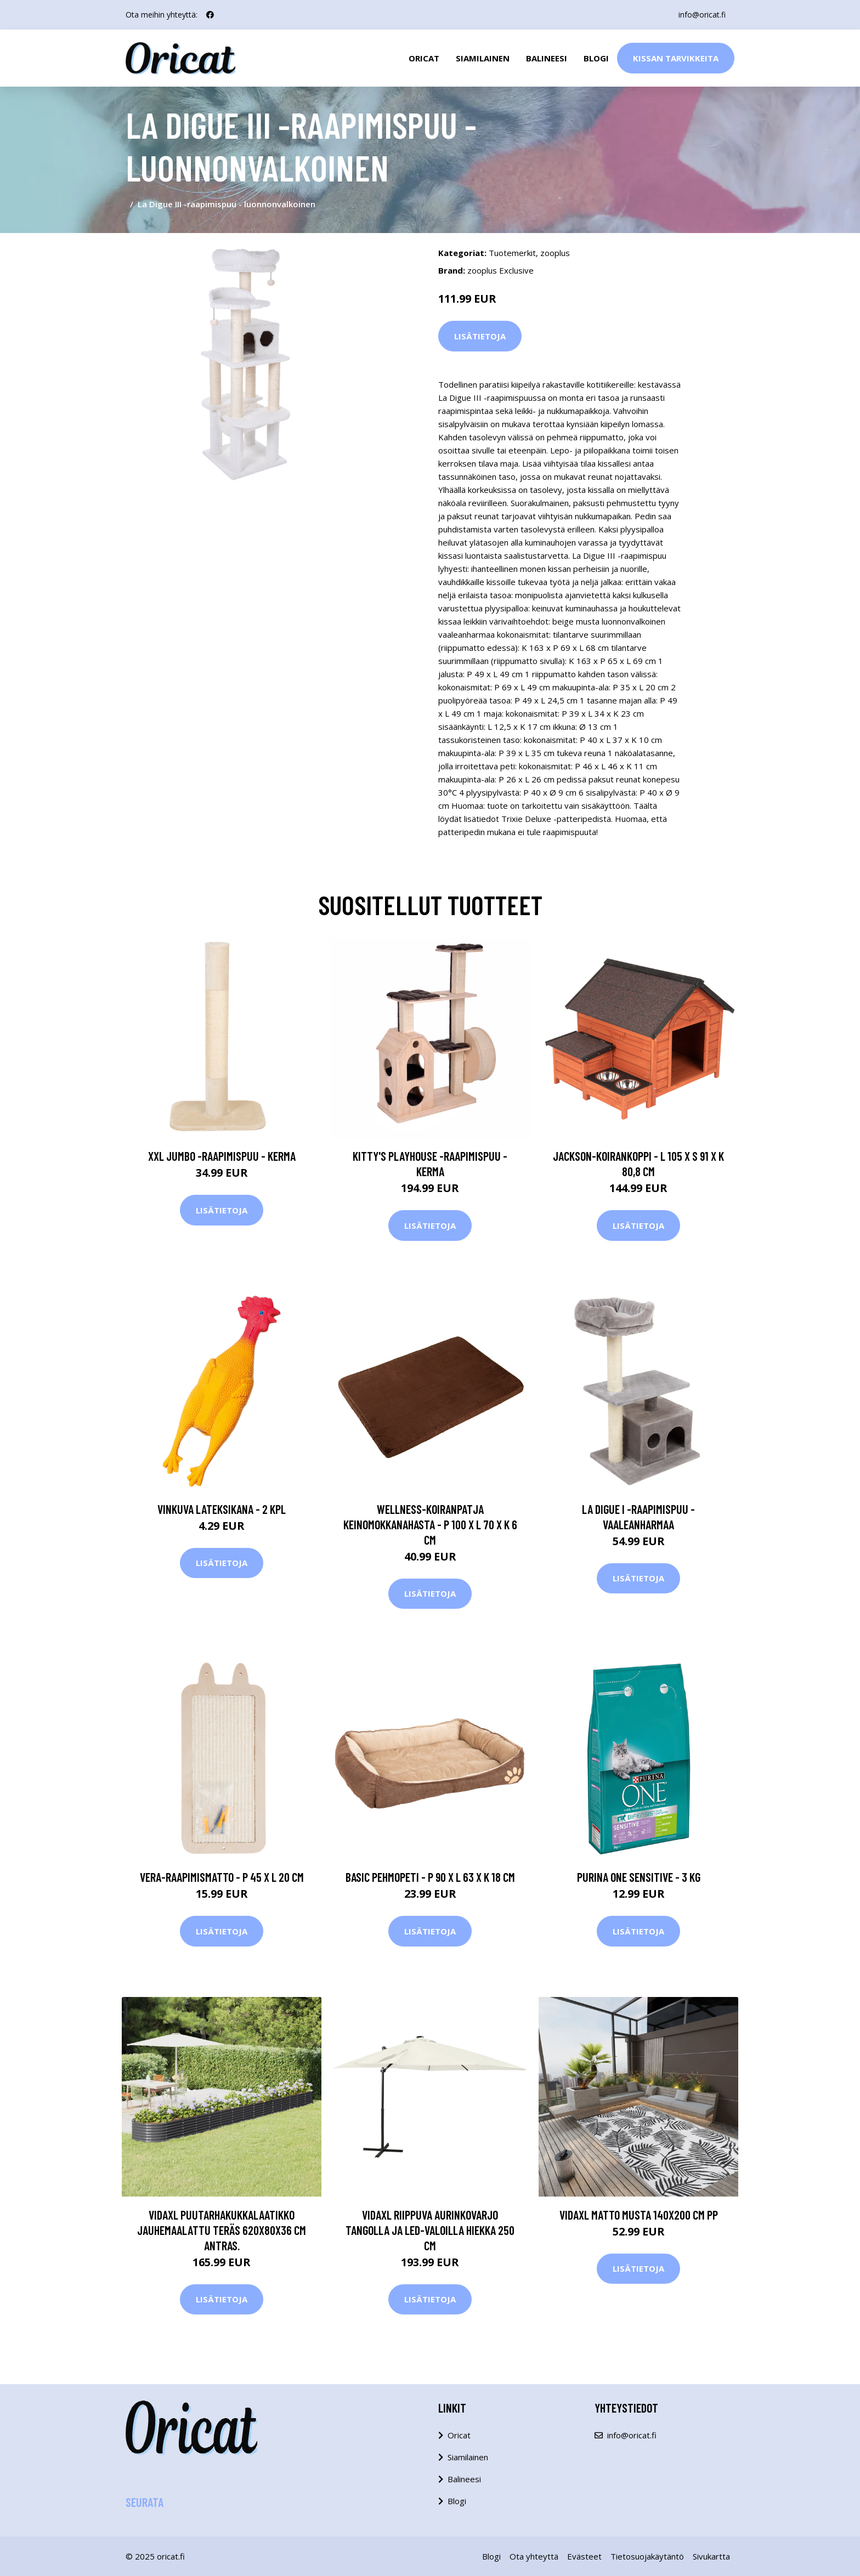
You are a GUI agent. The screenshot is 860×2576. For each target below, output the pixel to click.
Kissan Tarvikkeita (675, 58)
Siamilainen (483, 58)
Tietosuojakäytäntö (647, 2556)
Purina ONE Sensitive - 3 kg (638, 1877)
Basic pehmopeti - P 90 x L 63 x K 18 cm (430, 1877)
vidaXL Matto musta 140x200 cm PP (638, 2215)
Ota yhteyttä (534, 2556)
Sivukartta (711, 2556)
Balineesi (546, 58)
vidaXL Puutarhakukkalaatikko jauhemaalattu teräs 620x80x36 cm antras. (221, 2230)
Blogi (596, 58)
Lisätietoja (480, 336)
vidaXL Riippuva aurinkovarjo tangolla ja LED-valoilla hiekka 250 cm (430, 2230)
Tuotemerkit (512, 252)
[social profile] (210, 14)
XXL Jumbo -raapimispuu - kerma (222, 1156)
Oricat (424, 58)
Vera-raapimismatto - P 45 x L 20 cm (222, 1877)
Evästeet (584, 2556)
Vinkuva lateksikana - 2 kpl (221, 1509)
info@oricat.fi (702, 14)
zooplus (555, 252)
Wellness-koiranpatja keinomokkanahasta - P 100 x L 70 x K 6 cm (430, 1524)
